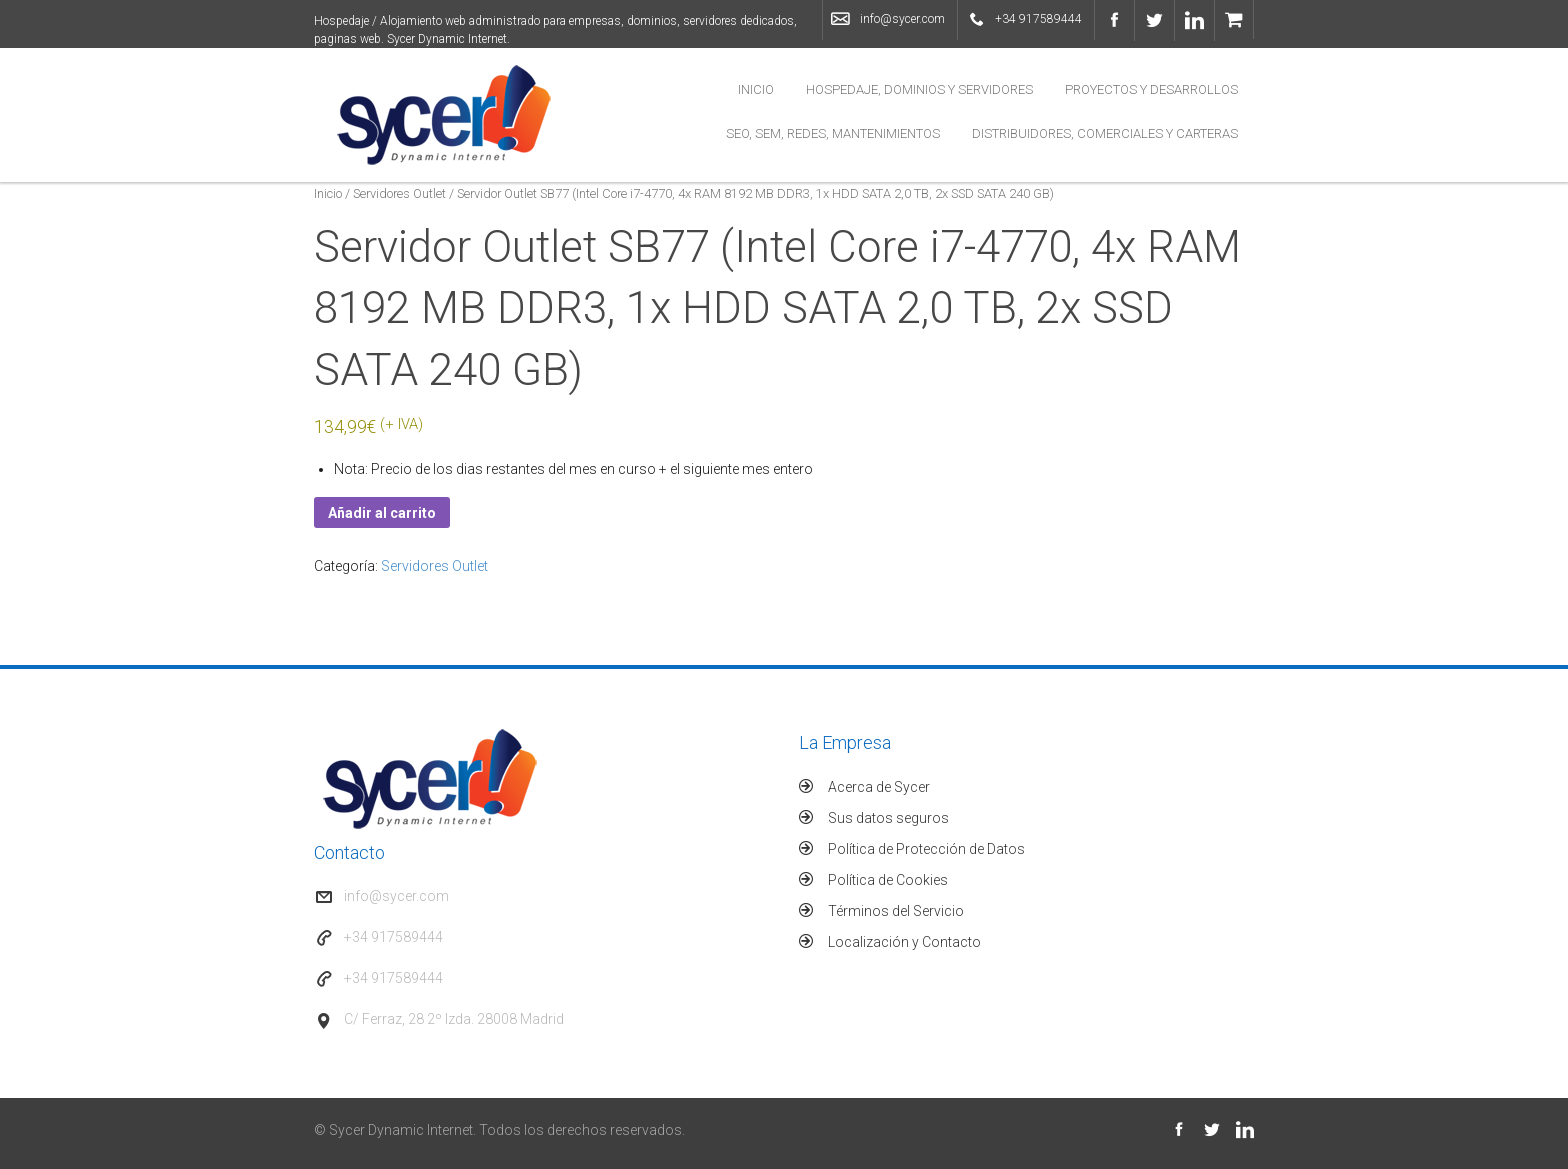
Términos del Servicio (896, 911)
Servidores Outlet (399, 193)
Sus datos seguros (888, 818)
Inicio (756, 89)
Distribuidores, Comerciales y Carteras (1105, 133)
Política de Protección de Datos (926, 849)
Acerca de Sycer (879, 787)
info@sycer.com (902, 19)
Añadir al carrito (382, 513)
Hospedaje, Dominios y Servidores (919, 89)
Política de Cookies (888, 880)
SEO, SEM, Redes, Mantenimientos (833, 133)
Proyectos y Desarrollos (1151, 89)
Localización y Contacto (904, 942)
